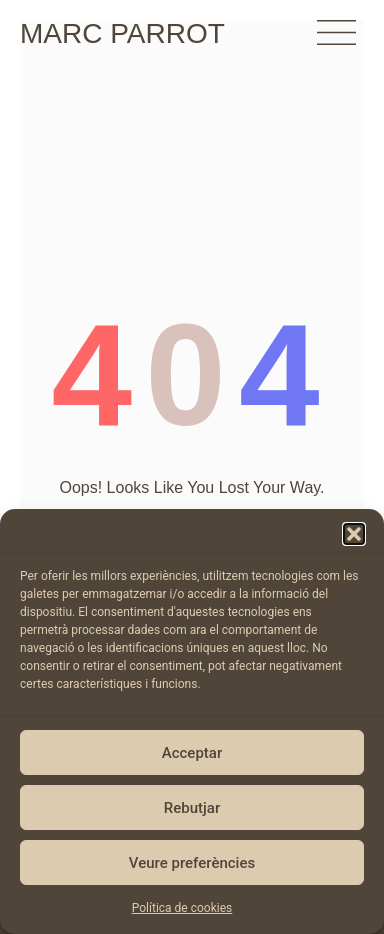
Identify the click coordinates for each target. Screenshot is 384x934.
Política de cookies (182, 908)
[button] (354, 534)
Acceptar (192, 753)
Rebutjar (192, 808)
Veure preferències (192, 863)
